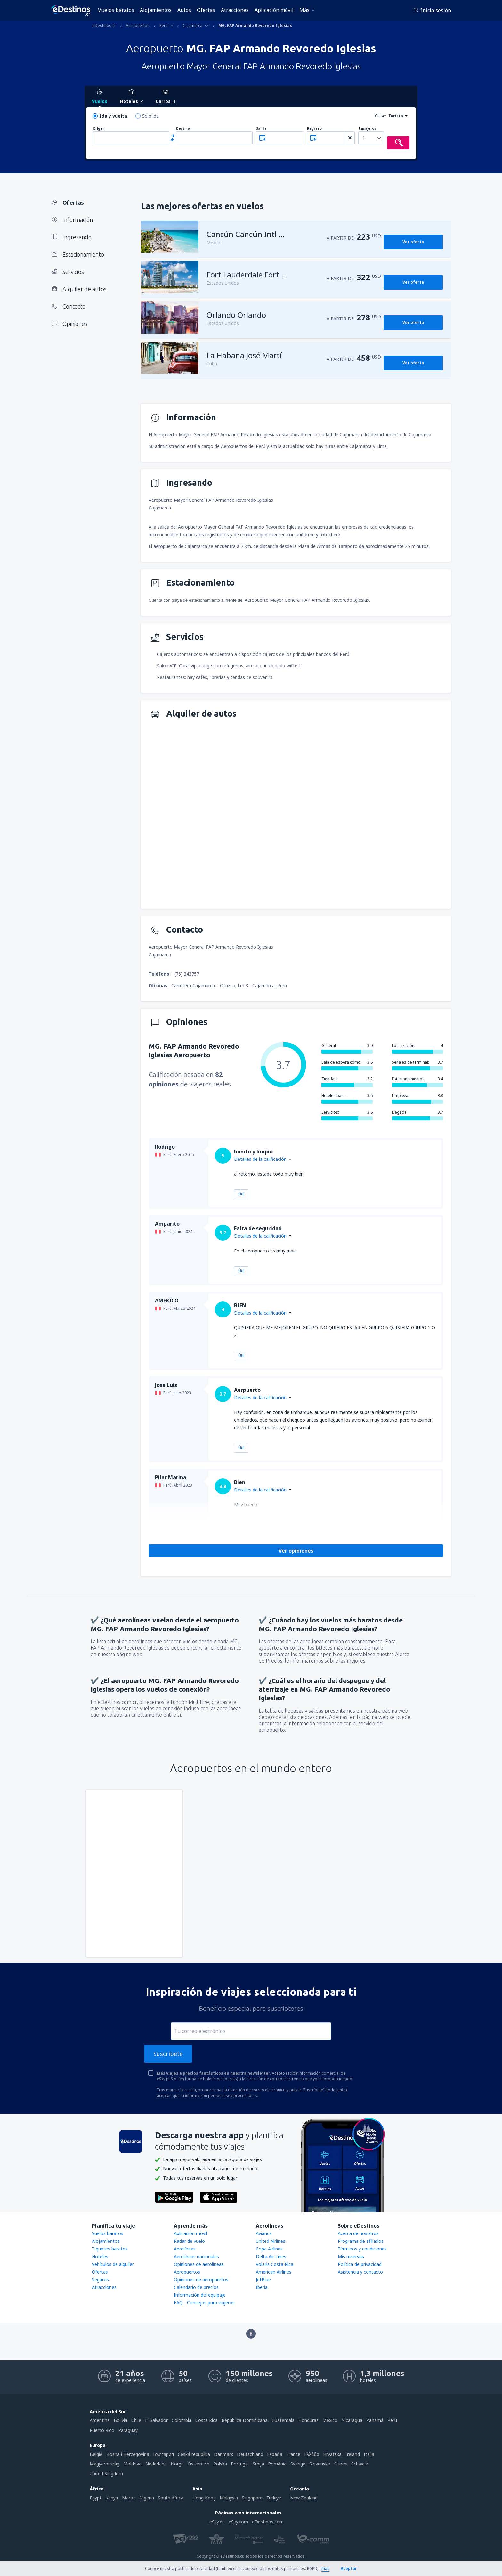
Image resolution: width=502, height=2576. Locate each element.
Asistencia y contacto (360, 2272)
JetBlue (263, 2279)
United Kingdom (106, 2474)
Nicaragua (351, 2420)
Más (304, 9)
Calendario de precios (196, 2287)
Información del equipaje (200, 2295)
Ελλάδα (311, 2454)
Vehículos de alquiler (113, 2264)
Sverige (297, 2464)
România (277, 2464)
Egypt (95, 2498)
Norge (177, 2464)
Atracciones (235, 9)
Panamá (375, 2420)
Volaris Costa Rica (274, 2264)
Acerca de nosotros (358, 2233)
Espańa (274, 2454)
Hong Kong (204, 2498)
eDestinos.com (268, 2522)
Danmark (223, 2454)
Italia (369, 2454)
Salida (261, 129)
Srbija (258, 2464)
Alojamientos (156, 9)
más (325, 2568)
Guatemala (283, 2420)
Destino (183, 129)
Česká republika (194, 2454)
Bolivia (120, 2420)
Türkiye (273, 2498)
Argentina (100, 2420)
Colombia (181, 2420)
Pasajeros (367, 129)
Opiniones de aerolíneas (199, 2264)
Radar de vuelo (189, 2241)
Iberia (262, 2287)
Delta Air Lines (271, 2256)
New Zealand (304, 2498)
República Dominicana (245, 2420)
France (293, 2454)
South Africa (170, 2498)
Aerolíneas (185, 2249)
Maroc (128, 2498)
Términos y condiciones (362, 2249)
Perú (392, 2420)
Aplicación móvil (274, 9)
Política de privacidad (360, 2264)
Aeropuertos (187, 2272)
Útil (241, 1194)
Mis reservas (351, 2256)
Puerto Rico (102, 2430)
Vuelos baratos (116, 9)
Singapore (252, 2498)
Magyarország (104, 2464)
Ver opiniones (296, 1550)
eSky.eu (217, 2522)
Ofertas (206, 9)
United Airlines (270, 2241)
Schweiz (359, 2464)
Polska (220, 2464)
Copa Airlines (269, 2249)
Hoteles (100, 2256)
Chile (136, 2420)
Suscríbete (168, 2054)
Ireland (352, 2454)
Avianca (264, 2233)
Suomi (340, 2464)
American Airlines (273, 2272)
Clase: (380, 116)
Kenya (111, 2498)
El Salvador (156, 2420)
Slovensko (319, 2464)
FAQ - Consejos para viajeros (204, 2302)
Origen (99, 129)
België (96, 2454)
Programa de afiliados (361, 2241)
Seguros (100, 2279)
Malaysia (229, 2498)
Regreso (314, 129)
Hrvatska (332, 2454)
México (329, 2420)
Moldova (132, 2464)
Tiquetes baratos (110, 2249)
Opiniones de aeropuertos (201, 2279)
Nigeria (146, 2498)
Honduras (308, 2420)
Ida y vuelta (113, 116)
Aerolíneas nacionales (196, 2256)
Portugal (240, 2464)
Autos (184, 9)
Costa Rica (206, 2420)
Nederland (156, 2464)
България (163, 2454)
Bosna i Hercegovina (127, 2454)
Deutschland (250, 2454)
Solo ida (150, 116)
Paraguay (128, 2430)
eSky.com (238, 2522)
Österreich (198, 2464)
